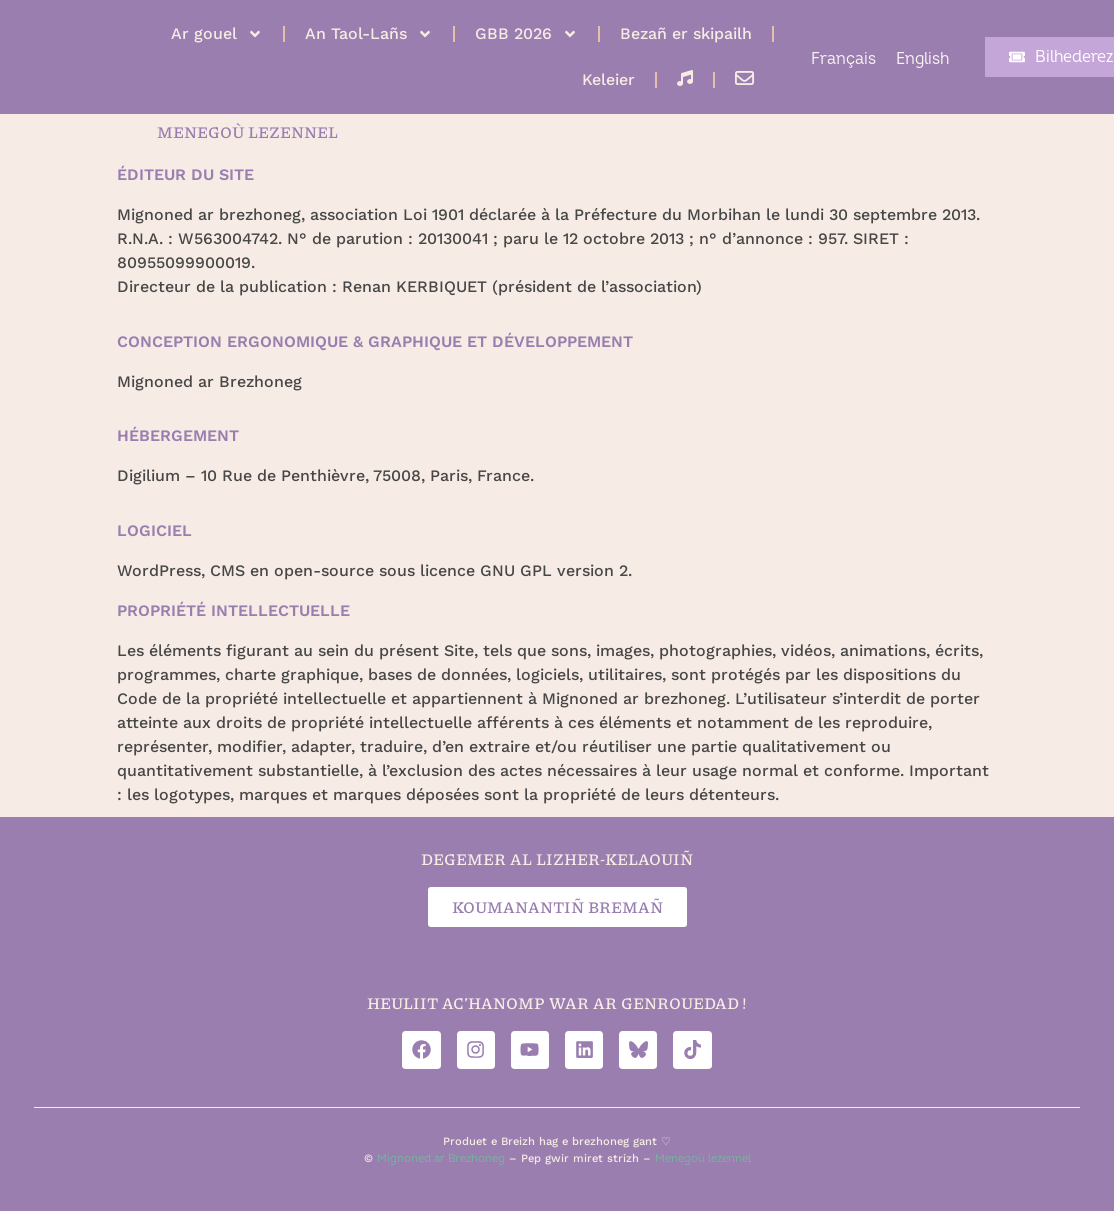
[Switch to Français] (843, 59)
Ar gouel (217, 34)
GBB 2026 (526, 34)
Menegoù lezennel (703, 1159)
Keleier (608, 79)
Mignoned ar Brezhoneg (441, 1159)
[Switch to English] (922, 59)
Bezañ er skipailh (686, 33)
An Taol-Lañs (369, 34)
